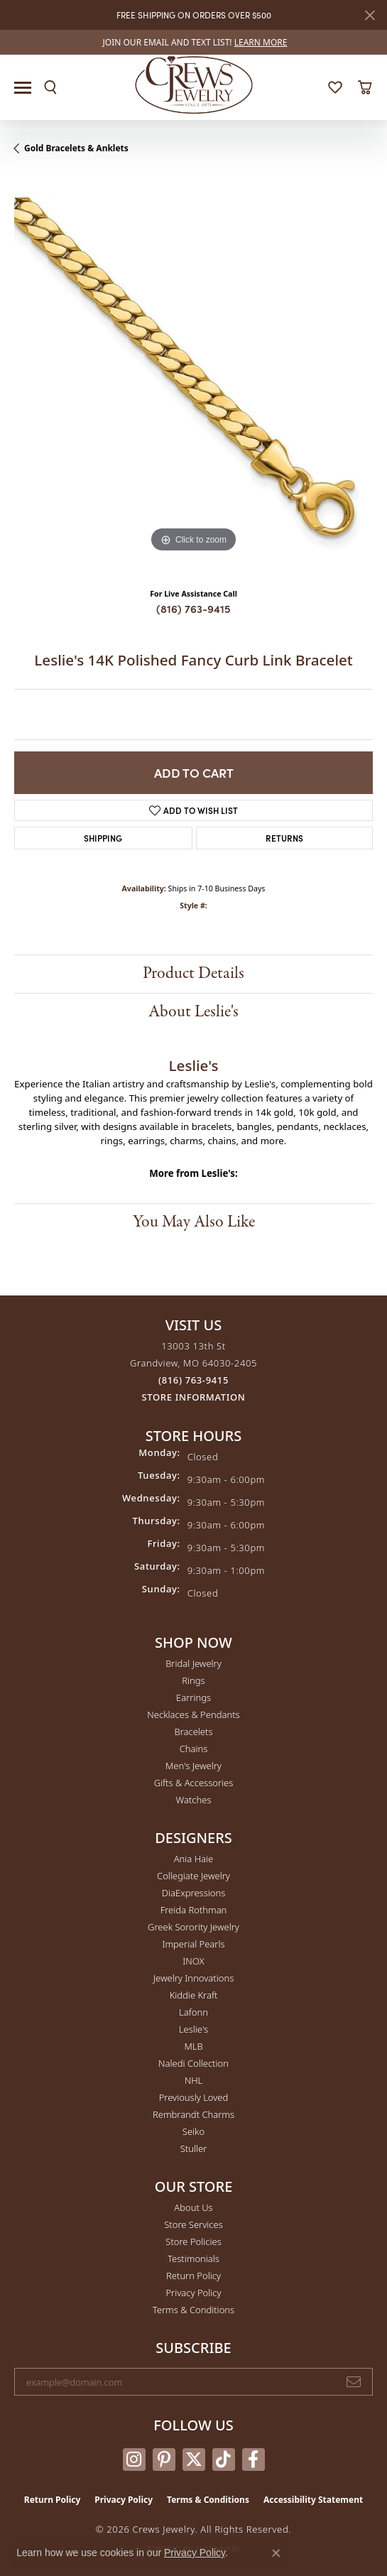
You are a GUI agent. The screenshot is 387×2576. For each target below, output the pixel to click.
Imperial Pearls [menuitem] (193, 1944)
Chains (194, 1748)
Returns (284, 838)
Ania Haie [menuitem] (194, 1858)
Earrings (193, 1697)
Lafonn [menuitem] (193, 2012)
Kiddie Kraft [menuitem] (194, 1995)
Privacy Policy (193, 2292)
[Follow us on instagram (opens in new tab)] (134, 2459)
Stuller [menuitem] (193, 2148)
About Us (193, 2207)
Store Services (193, 2224)
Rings (193, 1680)
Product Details (193, 973)
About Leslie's (193, 1011)
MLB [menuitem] (193, 2046)
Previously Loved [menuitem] (194, 2097)
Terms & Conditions (193, 2309)
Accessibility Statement (313, 2500)
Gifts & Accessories (194, 1782)
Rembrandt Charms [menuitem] (193, 2114)
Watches (194, 1799)
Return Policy (193, 2275)
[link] (194, 42)
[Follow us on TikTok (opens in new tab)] (223, 2459)
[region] (193, 376)
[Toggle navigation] (22, 87)
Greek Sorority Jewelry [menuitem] (193, 1926)
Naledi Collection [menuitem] (193, 2063)
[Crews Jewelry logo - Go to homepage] (193, 83)
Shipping (103, 838)
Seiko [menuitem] (193, 2131)
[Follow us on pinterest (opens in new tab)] (164, 2459)
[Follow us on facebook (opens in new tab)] (253, 2459)
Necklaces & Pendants (193, 1714)
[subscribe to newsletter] (353, 2382)
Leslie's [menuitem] (193, 2029)
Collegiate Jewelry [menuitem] (193, 1875)
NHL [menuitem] (194, 2080)
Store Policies (193, 2241)
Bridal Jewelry (193, 1663)
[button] (50, 87)
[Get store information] (194, 1397)
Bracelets (193, 1731)
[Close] (369, 15)
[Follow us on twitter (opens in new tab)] (193, 2459)
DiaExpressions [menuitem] (193, 1892)
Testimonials (193, 2258)
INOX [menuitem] (193, 1961)
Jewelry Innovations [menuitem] (193, 1978)
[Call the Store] (193, 1380)
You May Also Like (194, 1222)
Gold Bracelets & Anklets (76, 148)
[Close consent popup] (276, 2553)
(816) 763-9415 (193, 608)
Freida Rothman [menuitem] (193, 1909)
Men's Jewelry (193, 1765)
